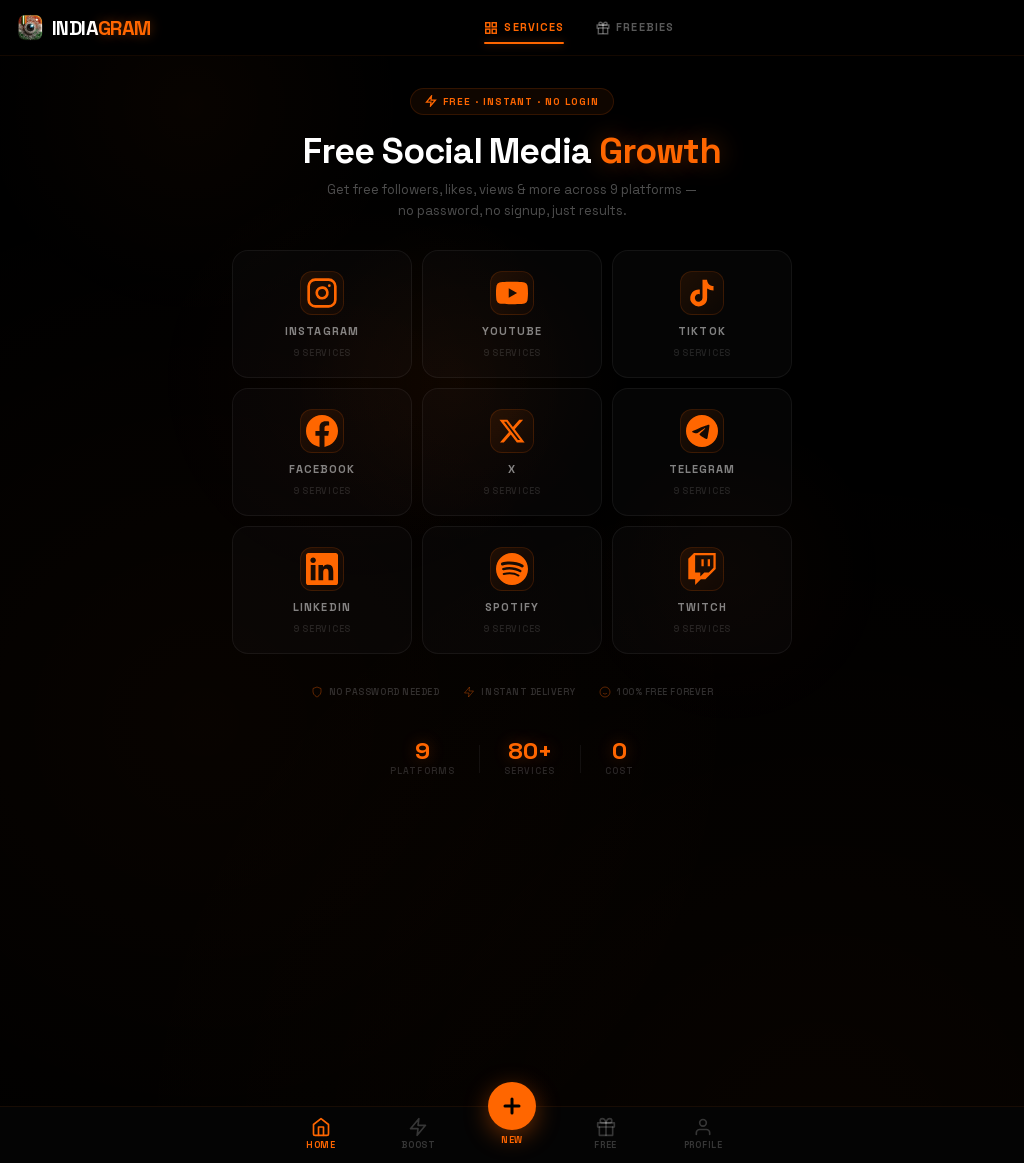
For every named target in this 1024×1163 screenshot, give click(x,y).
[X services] (512, 452)
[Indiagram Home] (83, 28)
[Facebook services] (322, 452)
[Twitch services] (702, 590)
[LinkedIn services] (322, 590)
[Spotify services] (512, 590)
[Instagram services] (322, 314)
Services (524, 27)
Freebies (635, 27)
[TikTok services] (702, 314)
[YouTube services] (512, 314)
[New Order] (512, 1106)
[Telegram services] (702, 452)
